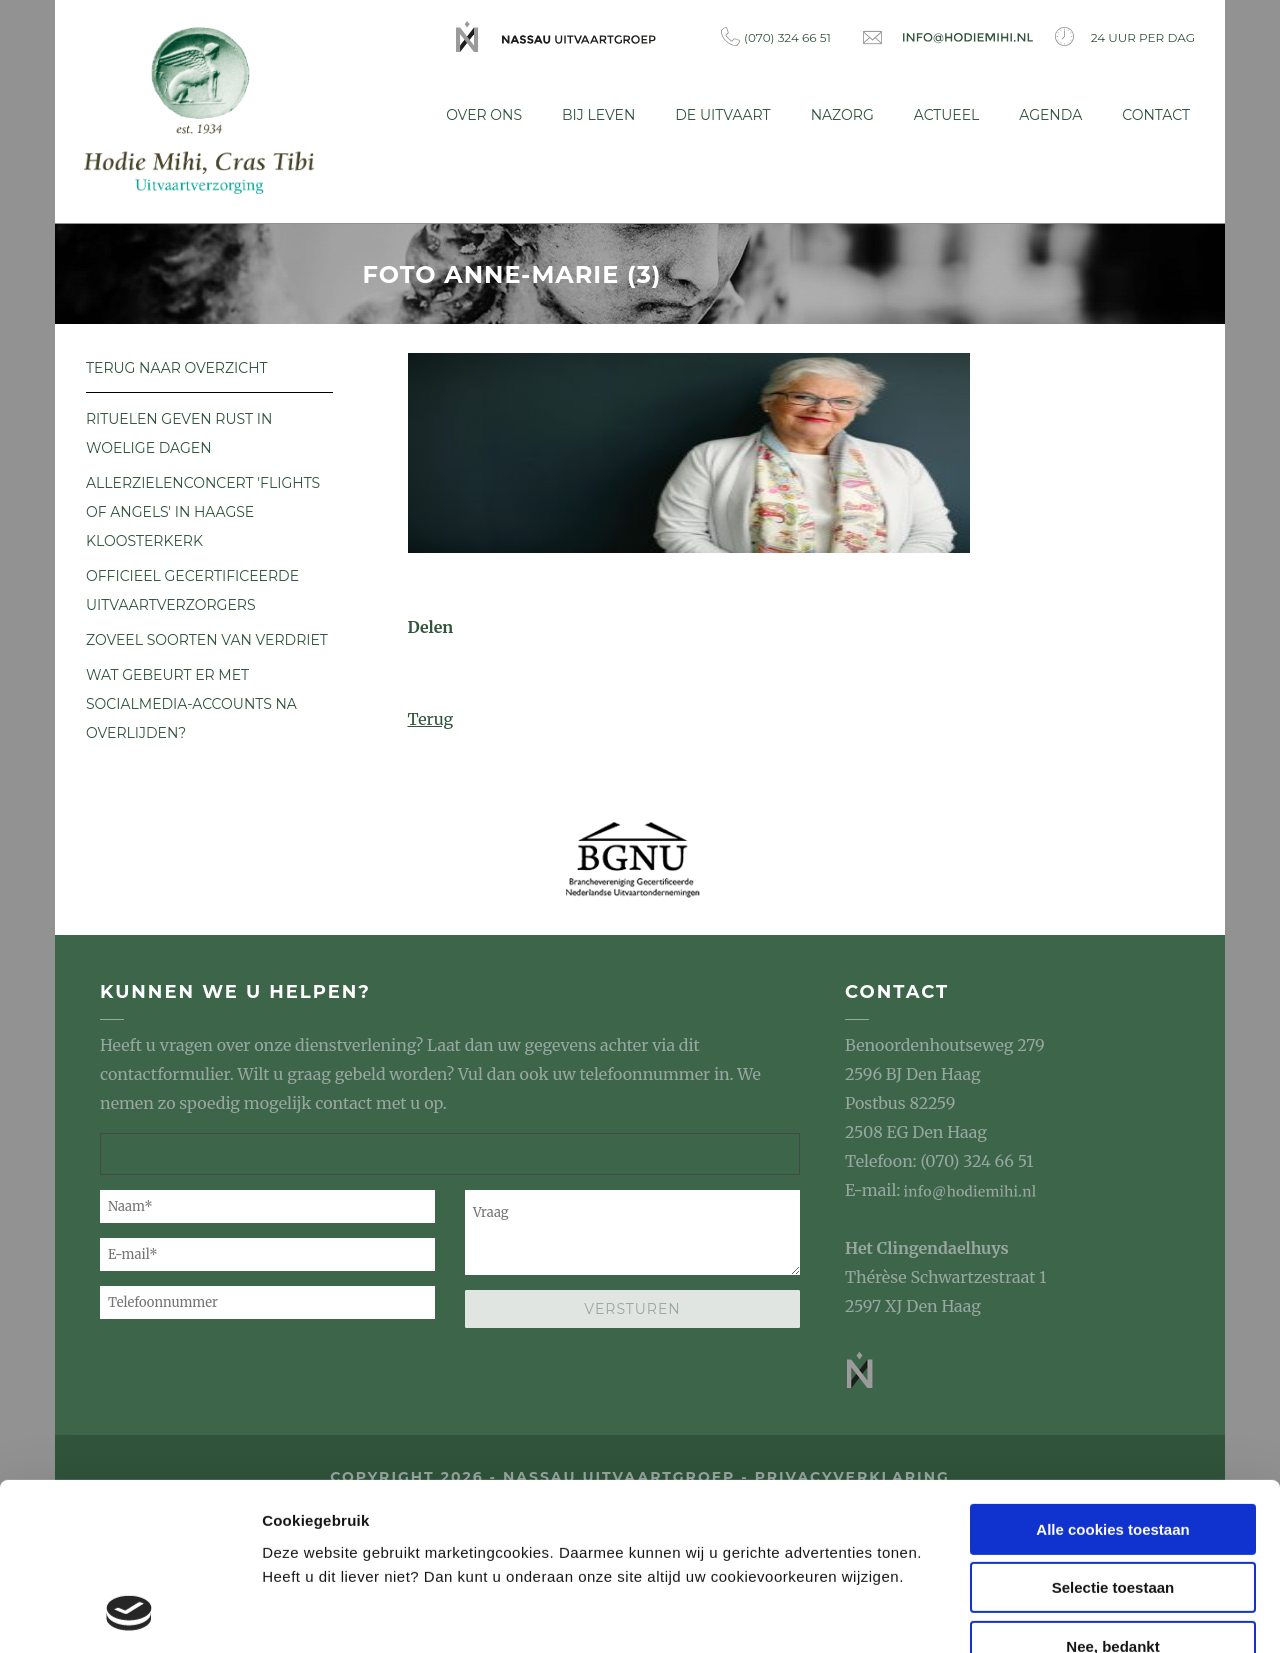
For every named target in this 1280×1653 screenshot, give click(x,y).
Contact (1156, 115)
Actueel (947, 115)
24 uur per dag (1125, 36)
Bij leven (598, 115)
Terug (431, 714)
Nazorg (842, 115)
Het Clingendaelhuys (927, 1244)
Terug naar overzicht (177, 363)
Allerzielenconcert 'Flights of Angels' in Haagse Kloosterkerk (203, 507)
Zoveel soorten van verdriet (207, 635)
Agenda (1050, 115)
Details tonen (309, 1613)
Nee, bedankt (1112, 1495)
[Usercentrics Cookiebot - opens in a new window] (129, 1614)
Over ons (484, 115)
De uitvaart (722, 115)
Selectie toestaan (1113, 1437)
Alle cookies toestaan (1112, 1378)
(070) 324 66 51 (776, 36)
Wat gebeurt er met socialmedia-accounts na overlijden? (191, 699)
